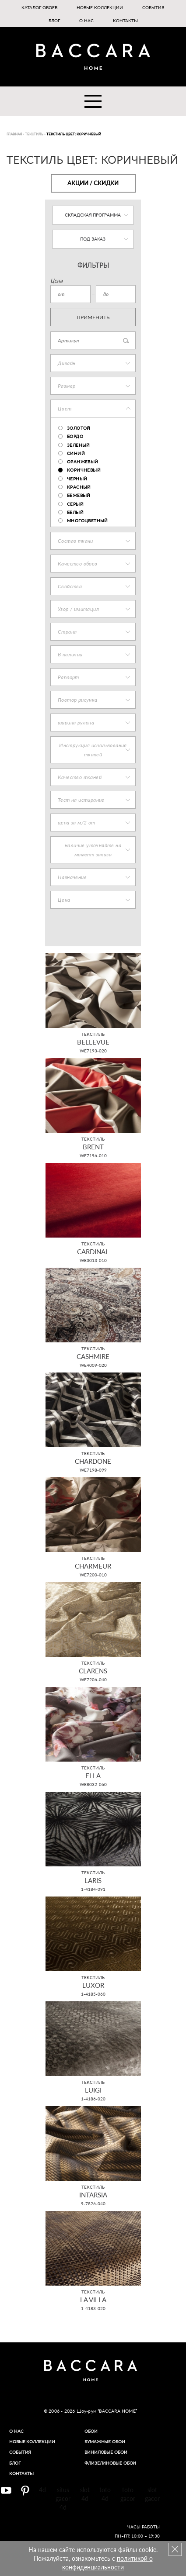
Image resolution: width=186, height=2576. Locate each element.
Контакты (125, 20)
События (153, 7)
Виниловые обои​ (105, 2452)
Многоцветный (87, 520)
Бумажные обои (104, 2441)
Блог (54, 20)
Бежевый (79, 495)
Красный (79, 487)
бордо (75, 436)
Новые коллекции (100, 7)
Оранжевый (82, 461)
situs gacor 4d (63, 2498)
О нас (86, 20)
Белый (75, 512)
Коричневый (84, 469)
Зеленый (78, 445)
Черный (77, 478)
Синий (76, 453)
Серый (75, 504)
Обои (91, 2431)
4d (42, 2489)
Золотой (79, 428)
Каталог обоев (39, 7)
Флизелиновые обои (110, 2463)
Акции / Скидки (93, 182)
